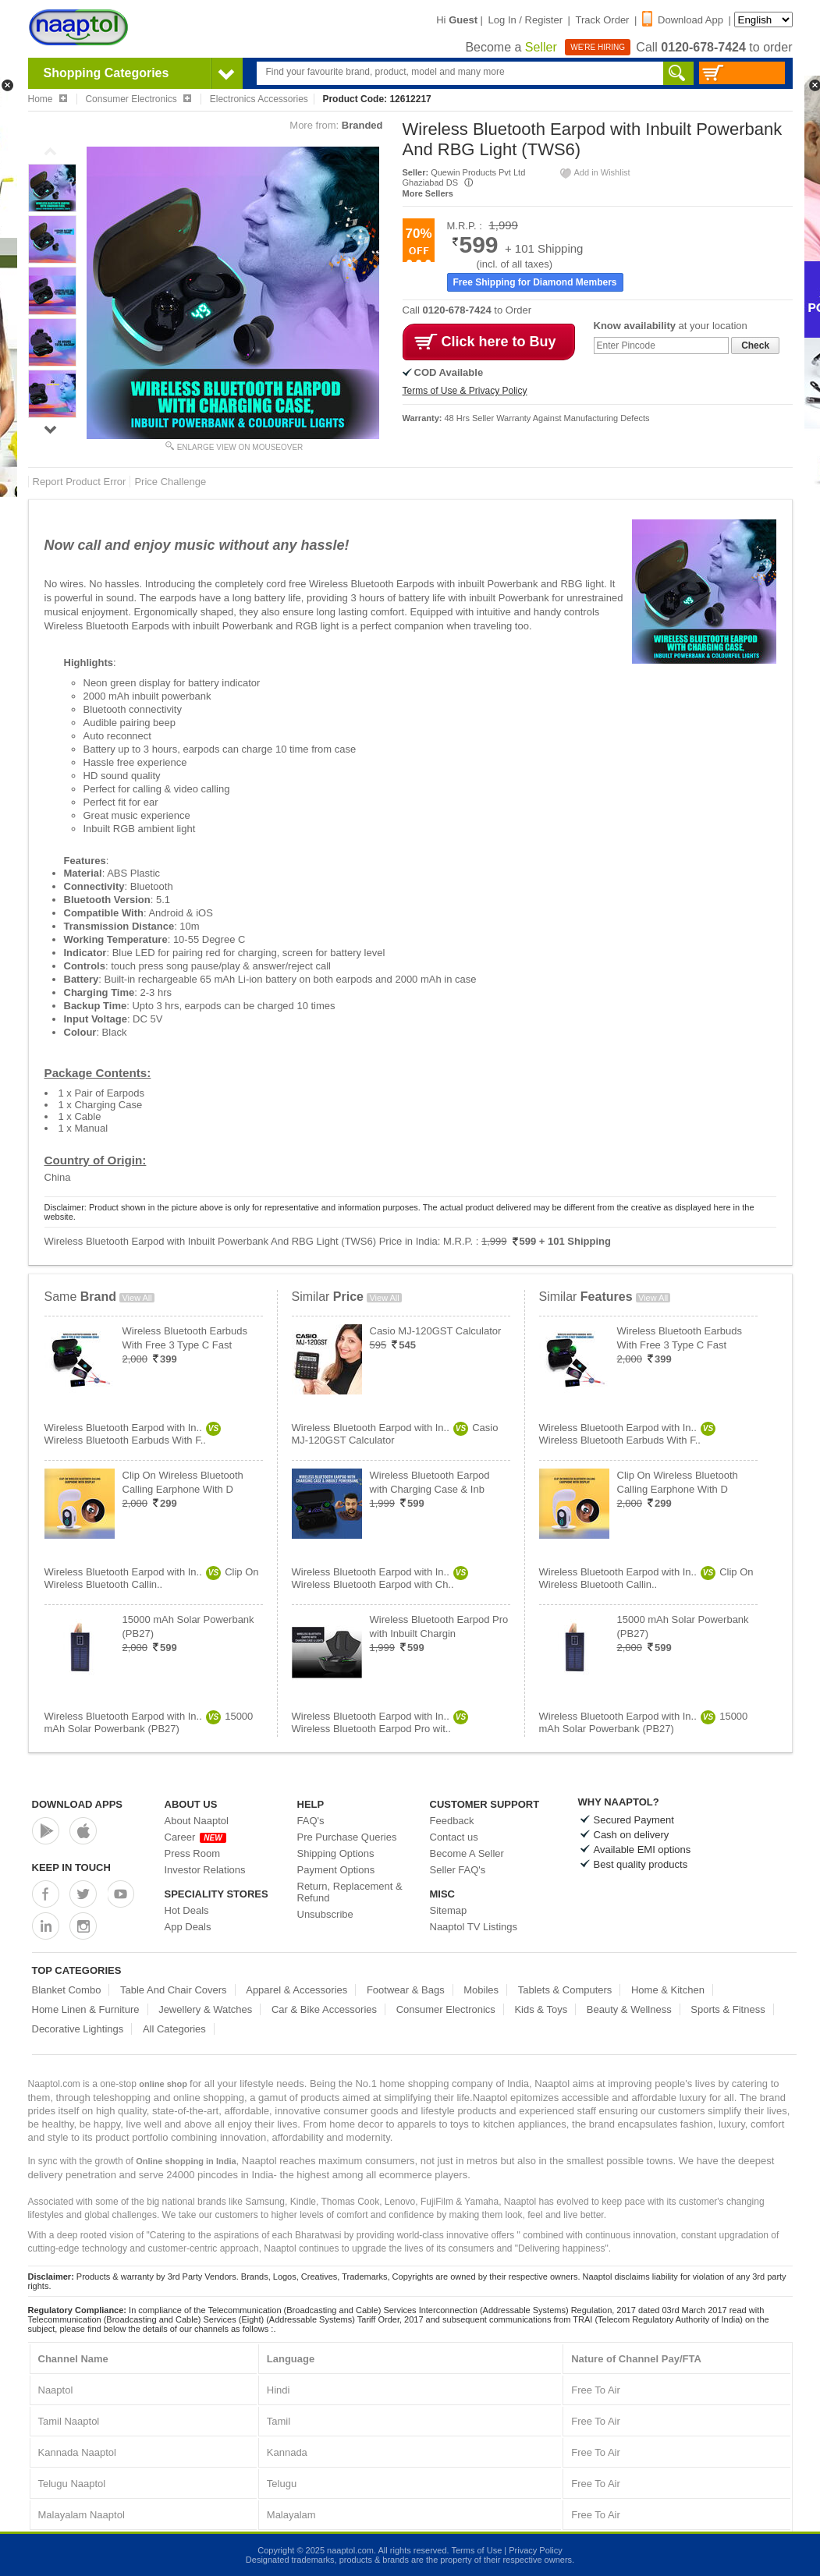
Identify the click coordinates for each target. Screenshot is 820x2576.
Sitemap (448, 1910)
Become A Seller (467, 1853)
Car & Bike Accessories (324, 2009)
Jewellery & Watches (205, 2009)
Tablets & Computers (565, 1990)
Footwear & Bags (406, 1990)
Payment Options (336, 1870)
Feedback (452, 1821)
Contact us (454, 1837)
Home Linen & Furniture (86, 2009)
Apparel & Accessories (296, 1990)
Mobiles (481, 1990)
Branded (362, 125)
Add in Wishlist (594, 172)
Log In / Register (525, 20)
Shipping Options (336, 1853)
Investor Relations (205, 1870)
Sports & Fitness (727, 2009)
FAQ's (311, 1821)
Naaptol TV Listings (474, 1927)
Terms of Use (476, 2550)
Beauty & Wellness (629, 2009)
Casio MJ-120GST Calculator (436, 1331)
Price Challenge (170, 481)
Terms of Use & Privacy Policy (465, 390)
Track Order (603, 20)
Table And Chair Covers (173, 1990)
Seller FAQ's (458, 1870)
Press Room (193, 1853)
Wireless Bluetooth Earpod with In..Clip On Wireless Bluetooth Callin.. (151, 1578)
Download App (682, 20)
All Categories (174, 2029)
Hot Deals (187, 1910)
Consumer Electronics (445, 2009)
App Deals (188, 1927)
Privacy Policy (535, 2550)
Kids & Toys (540, 2009)
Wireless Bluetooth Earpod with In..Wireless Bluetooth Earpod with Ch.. (380, 1578)
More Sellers (428, 193)
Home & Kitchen (668, 1990)
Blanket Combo (66, 1990)
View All (136, 1297)
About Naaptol (197, 1821)
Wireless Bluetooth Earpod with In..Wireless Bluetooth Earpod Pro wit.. (380, 1722)
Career (195, 1837)
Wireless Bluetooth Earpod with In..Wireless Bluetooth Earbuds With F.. (133, 1434)
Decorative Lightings (78, 2029)
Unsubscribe (325, 1914)
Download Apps (77, 1804)
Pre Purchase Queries (347, 1837)
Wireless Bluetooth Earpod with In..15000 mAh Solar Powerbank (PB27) (149, 1722)
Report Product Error (79, 481)
